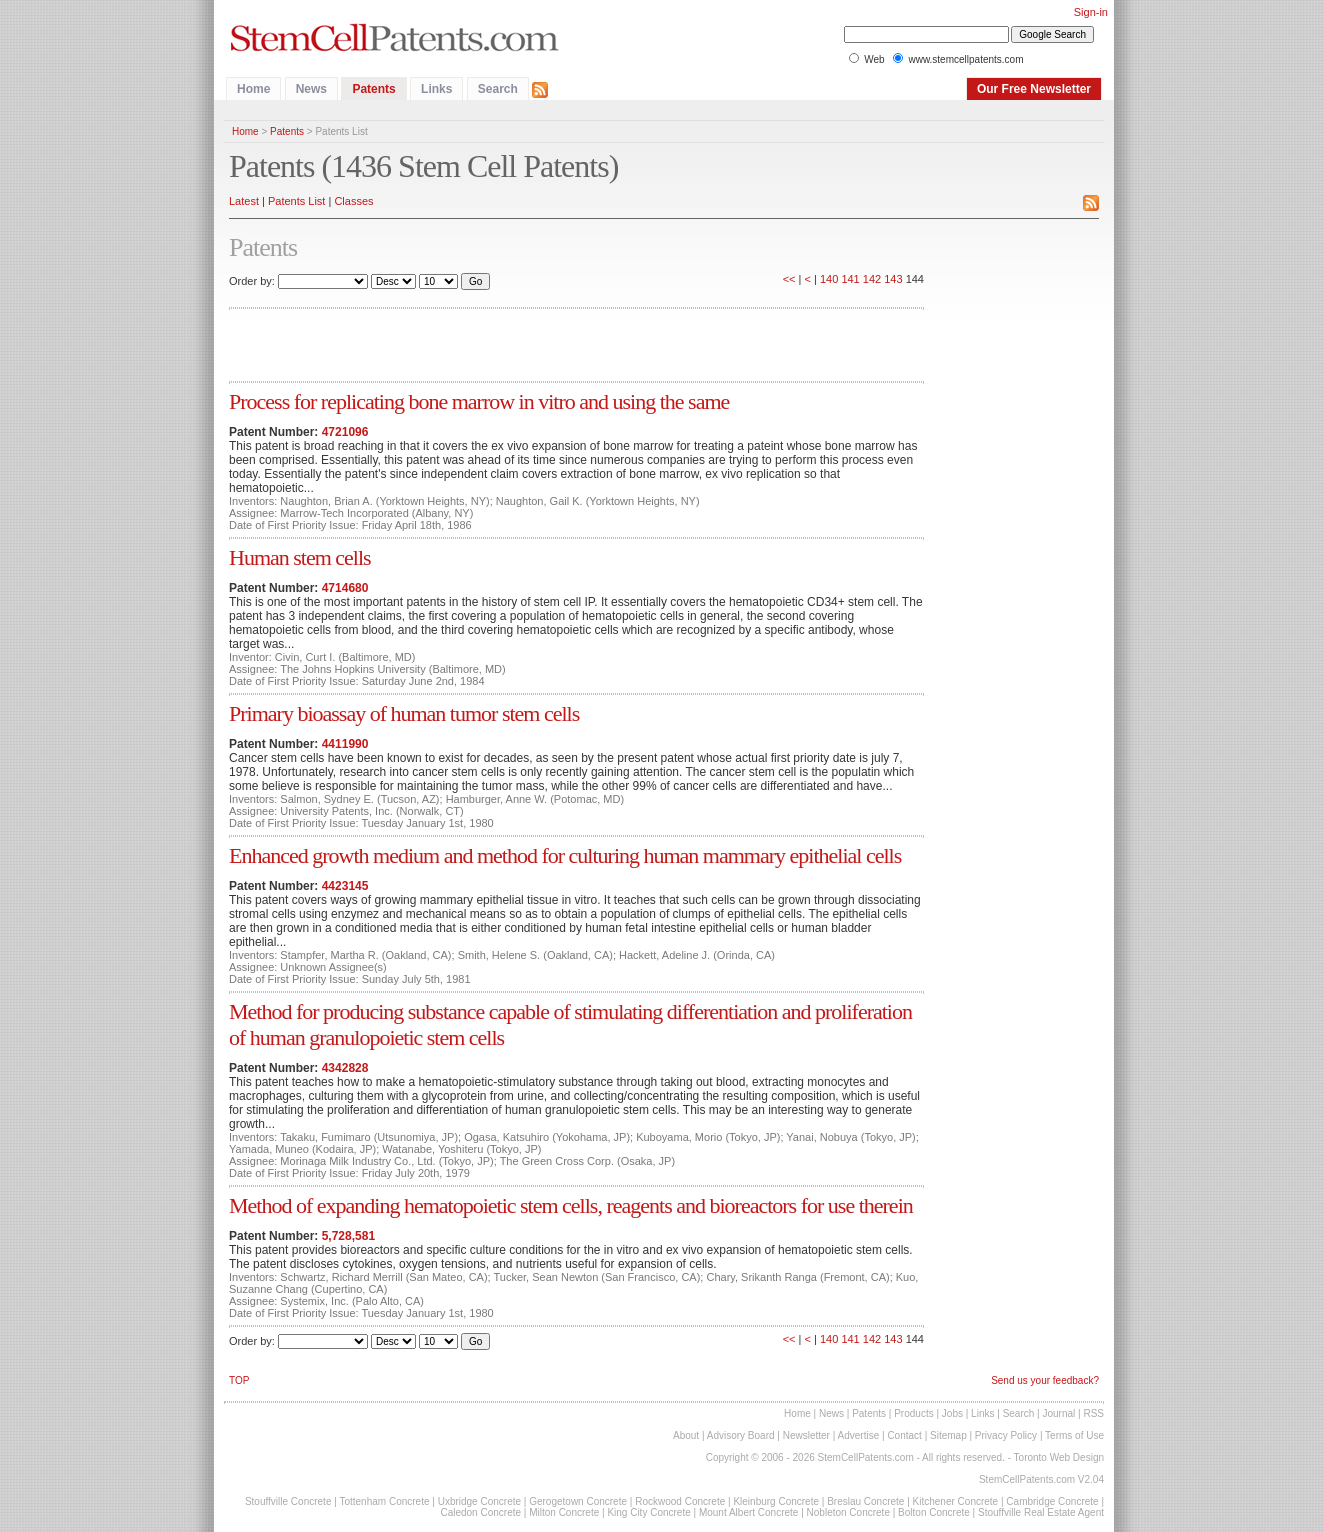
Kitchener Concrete (956, 1501)
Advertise (859, 1435)
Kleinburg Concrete (776, 1501)
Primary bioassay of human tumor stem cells (404, 713)
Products (913, 1413)
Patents (373, 89)
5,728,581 (348, 1236)
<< (789, 279)
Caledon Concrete (480, 1512)
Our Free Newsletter (1034, 89)
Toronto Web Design (1059, 1457)
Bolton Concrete (934, 1512)
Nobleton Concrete (848, 1512)
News (311, 89)
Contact (904, 1435)
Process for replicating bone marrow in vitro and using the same (479, 401)
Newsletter (806, 1435)
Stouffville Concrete (288, 1501)
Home (253, 89)
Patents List (296, 201)
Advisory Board (741, 1435)
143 (893, 279)
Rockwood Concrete (680, 1501)
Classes (353, 201)
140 (829, 279)
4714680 (345, 588)
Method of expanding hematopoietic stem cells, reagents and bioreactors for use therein (571, 1205)
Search (498, 89)
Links (436, 89)
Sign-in (1091, 12)
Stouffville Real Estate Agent (1041, 1512)
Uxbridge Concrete (479, 1501)
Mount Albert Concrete (749, 1512)
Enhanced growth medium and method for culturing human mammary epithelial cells (565, 855)
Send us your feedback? (1045, 1380)
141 (850, 279)
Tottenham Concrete (384, 1501)
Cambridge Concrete (1052, 1501)
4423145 (345, 886)
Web (874, 59)
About (686, 1435)
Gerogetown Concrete (578, 1501)
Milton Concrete (564, 1512)
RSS (1093, 1413)
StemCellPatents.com (866, 1457)
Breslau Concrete (865, 1501)
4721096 (345, 432)
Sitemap (948, 1435)
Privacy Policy (1006, 1435)
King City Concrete (648, 1512)
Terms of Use (1074, 1435)
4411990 (345, 744)
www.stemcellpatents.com (965, 59)
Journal (1058, 1413)
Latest (244, 201)
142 (872, 279)
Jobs (952, 1413)
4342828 (345, 1068)
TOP (239, 1380)
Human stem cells (300, 557)
